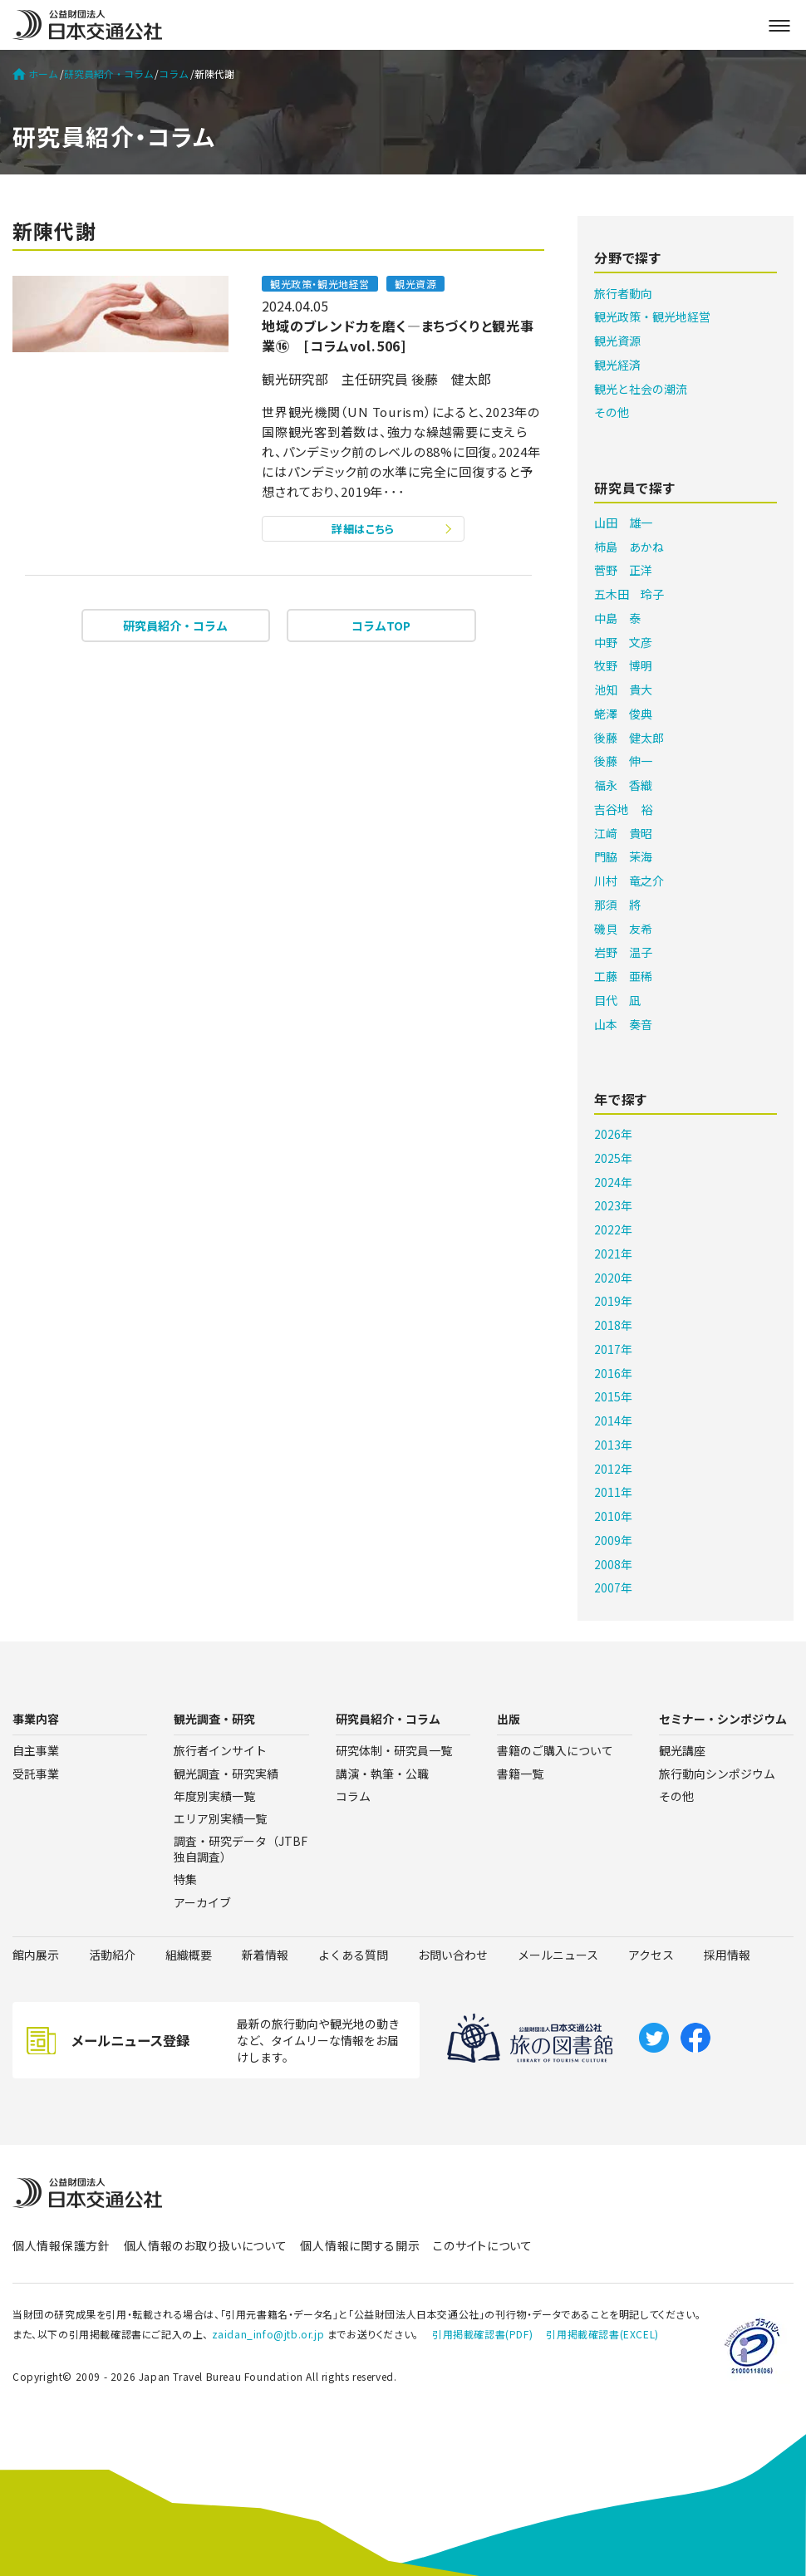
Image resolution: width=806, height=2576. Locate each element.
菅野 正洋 (623, 570)
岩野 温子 (623, 952)
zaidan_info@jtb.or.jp (268, 2334)
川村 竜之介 (629, 880)
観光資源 (617, 340)
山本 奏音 (623, 1024)
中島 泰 (617, 618)
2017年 (613, 1349)
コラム (174, 74)
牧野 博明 (623, 665)
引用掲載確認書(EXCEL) (602, 2334)
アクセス (651, 1954)
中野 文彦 (623, 642)
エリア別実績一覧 (220, 1818)
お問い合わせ (453, 1954)
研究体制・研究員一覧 (394, 1750)
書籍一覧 (520, 1773)
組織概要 (188, 1954)
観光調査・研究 (214, 1718)
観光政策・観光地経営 (652, 316)
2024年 (613, 1182)
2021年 (613, 1253)
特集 (185, 1879)
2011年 (613, 1492)
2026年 (613, 1134)
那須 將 (617, 904)
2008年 (613, 1564)
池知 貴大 (623, 689)
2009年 (613, 1540)
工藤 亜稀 (623, 976)
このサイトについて (482, 2245)
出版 (508, 1718)
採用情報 (727, 1954)
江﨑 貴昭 (623, 833)
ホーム (35, 74)
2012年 (613, 1468)
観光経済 (617, 364)
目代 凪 (617, 1000)
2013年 (613, 1444)
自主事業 (35, 1750)
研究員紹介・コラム (109, 74)
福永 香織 (623, 785)
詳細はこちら (363, 529)
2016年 (613, 1373)
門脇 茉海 (623, 856)
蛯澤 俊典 (623, 713)
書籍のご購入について (555, 1750)
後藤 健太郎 (629, 737)
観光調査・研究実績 (226, 1773)
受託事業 (35, 1773)
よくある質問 (353, 1954)
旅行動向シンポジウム (717, 1773)
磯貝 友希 (623, 928)
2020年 (613, 1277)
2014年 (613, 1420)
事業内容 (35, 1718)
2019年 (613, 1301)
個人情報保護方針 (61, 2245)
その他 (611, 412)
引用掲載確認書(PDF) (482, 2334)
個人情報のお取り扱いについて (206, 2245)
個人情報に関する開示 (360, 2245)
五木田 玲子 (629, 594)
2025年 (613, 1158)
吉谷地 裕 (623, 809)
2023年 (613, 1205)
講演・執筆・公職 (382, 1773)
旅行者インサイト (220, 1750)
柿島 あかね (629, 546)
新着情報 (265, 1954)
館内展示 (35, 1954)
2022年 (613, 1229)
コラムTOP (380, 625)
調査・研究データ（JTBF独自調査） (240, 1849)
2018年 (613, 1325)
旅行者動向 (623, 293)
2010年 (613, 1516)
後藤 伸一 (623, 761)
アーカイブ (202, 1902)
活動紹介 (112, 1954)
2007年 (613, 1587)
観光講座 (682, 1750)
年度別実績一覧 (214, 1796)
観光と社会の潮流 (640, 388)
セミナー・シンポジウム (723, 1718)
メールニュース (558, 1954)
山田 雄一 (623, 522)
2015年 (613, 1396)
